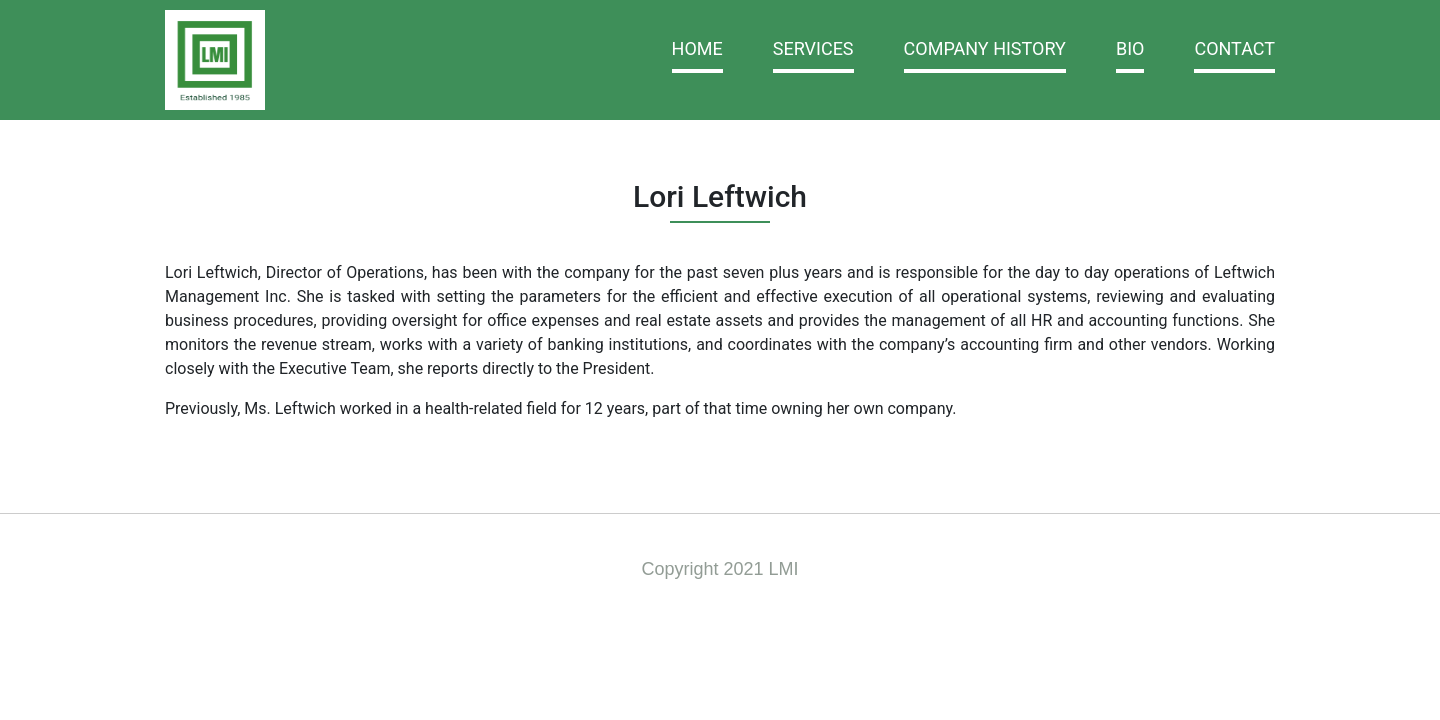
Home (697, 49)
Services (813, 49)
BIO (1130, 49)
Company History (985, 49)
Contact (1234, 49)
